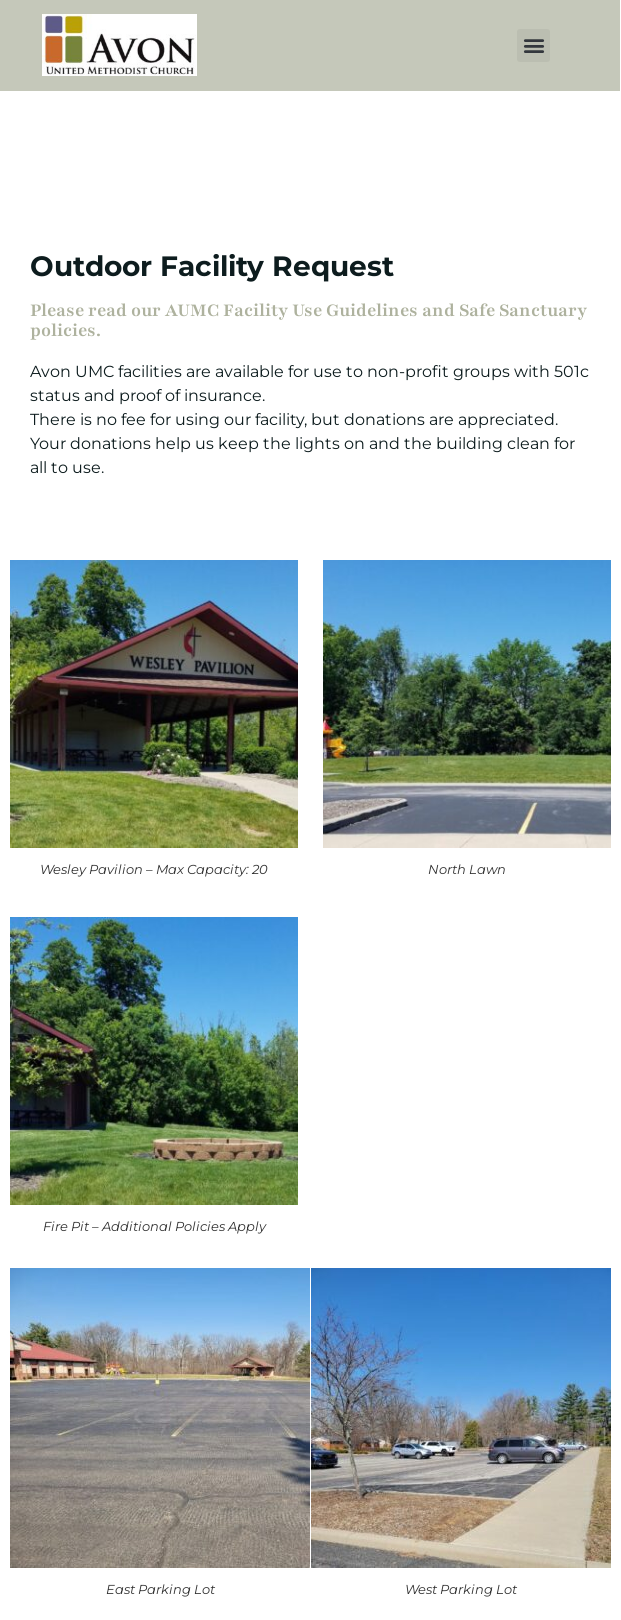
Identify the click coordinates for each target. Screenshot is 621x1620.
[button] (533, 45)
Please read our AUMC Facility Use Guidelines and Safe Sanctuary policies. (308, 320)
